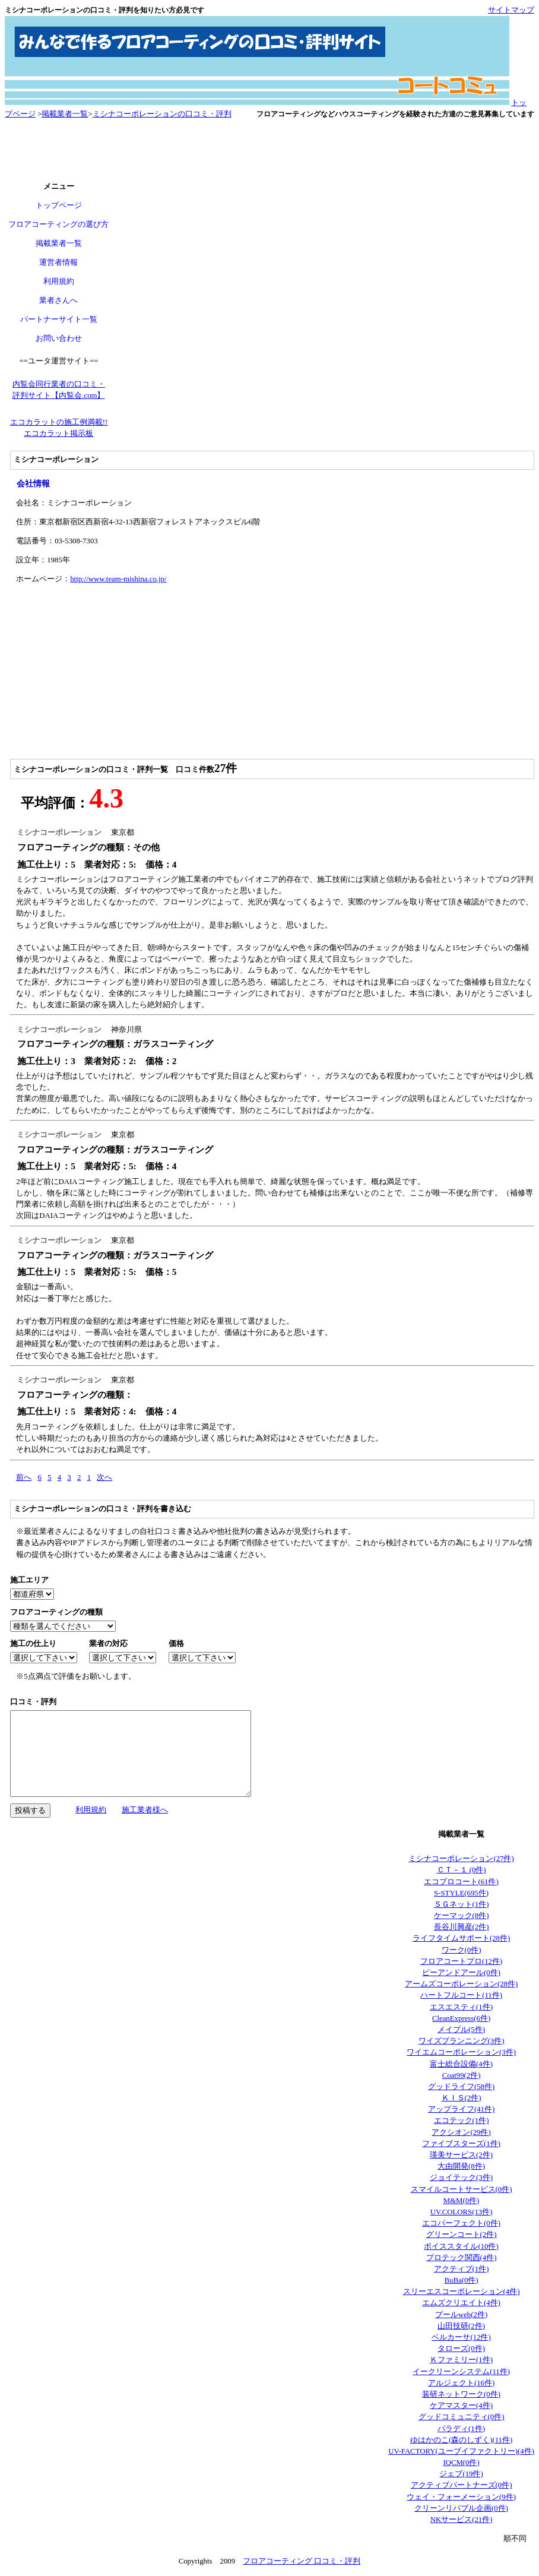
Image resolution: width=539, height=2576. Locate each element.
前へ (23, 1477)
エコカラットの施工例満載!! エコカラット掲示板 (59, 428)
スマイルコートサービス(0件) (461, 2189)
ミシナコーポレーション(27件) (460, 1859)
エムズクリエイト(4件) (461, 2303)
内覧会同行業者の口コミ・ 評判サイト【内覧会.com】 (58, 390)
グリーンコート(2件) (461, 2234)
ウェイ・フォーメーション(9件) (461, 2497)
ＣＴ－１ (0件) (461, 1870)
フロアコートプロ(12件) (461, 1961)
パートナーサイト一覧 (58, 319)
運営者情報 (58, 262)
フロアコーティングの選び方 (58, 224)
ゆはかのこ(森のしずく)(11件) (461, 2440)
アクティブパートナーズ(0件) (461, 2485)
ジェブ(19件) (461, 2474)
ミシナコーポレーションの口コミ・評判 (162, 114)
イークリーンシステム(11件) (461, 2372)
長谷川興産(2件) (461, 1927)
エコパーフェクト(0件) (461, 2223)
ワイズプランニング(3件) (461, 2041)
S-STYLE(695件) (461, 1893)
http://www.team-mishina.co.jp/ (118, 579)
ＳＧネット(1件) (461, 1904)
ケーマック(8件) (461, 1916)
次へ (104, 1477)
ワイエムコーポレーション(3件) (461, 2052)
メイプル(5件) (461, 2030)
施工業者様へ (145, 1810)
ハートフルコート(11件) (461, 1995)
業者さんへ (58, 300)
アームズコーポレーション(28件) (461, 1984)
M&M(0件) (461, 2201)
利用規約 (58, 281)
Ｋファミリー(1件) (461, 2360)
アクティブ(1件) (461, 2269)
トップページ (59, 205)
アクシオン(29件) (461, 2132)
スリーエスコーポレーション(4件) (461, 2291)
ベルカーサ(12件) (461, 2337)
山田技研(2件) (461, 2326)
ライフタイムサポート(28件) (461, 1938)
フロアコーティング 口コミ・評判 (301, 2561)
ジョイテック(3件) (461, 2177)
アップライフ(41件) (461, 2109)
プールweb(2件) (461, 2315)
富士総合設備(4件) (461, 2064)
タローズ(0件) (461, 2348)
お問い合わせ (59, 338)
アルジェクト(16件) (461, 2383)
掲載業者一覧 (65, 114)
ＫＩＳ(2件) (461, 2098)
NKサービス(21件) (461, 2519)
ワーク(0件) (461, 1950)
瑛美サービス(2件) (461, 2155)
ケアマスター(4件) (461, 2405)
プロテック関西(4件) (461, 2258)
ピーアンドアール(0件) (461, 1973)
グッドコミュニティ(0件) (461, 2417)
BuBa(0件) (461, 2280)
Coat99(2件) (461, 2075)
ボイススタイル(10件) (461, 2246)
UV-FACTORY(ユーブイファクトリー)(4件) (461, 2451)
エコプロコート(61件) (461, 1882)
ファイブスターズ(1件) (461, 2144)
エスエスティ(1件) (461, 2007)
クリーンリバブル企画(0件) (461, 2508)
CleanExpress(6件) (461, 2018)
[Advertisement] (269, 151)
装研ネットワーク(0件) (461, 2394)
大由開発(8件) (461, 2166)
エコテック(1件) (461, 2120)
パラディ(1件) (461, 2429)
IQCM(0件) (461, 2462)
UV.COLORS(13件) (461, 2212)
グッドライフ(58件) (461, 2087)
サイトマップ (511, 10)
